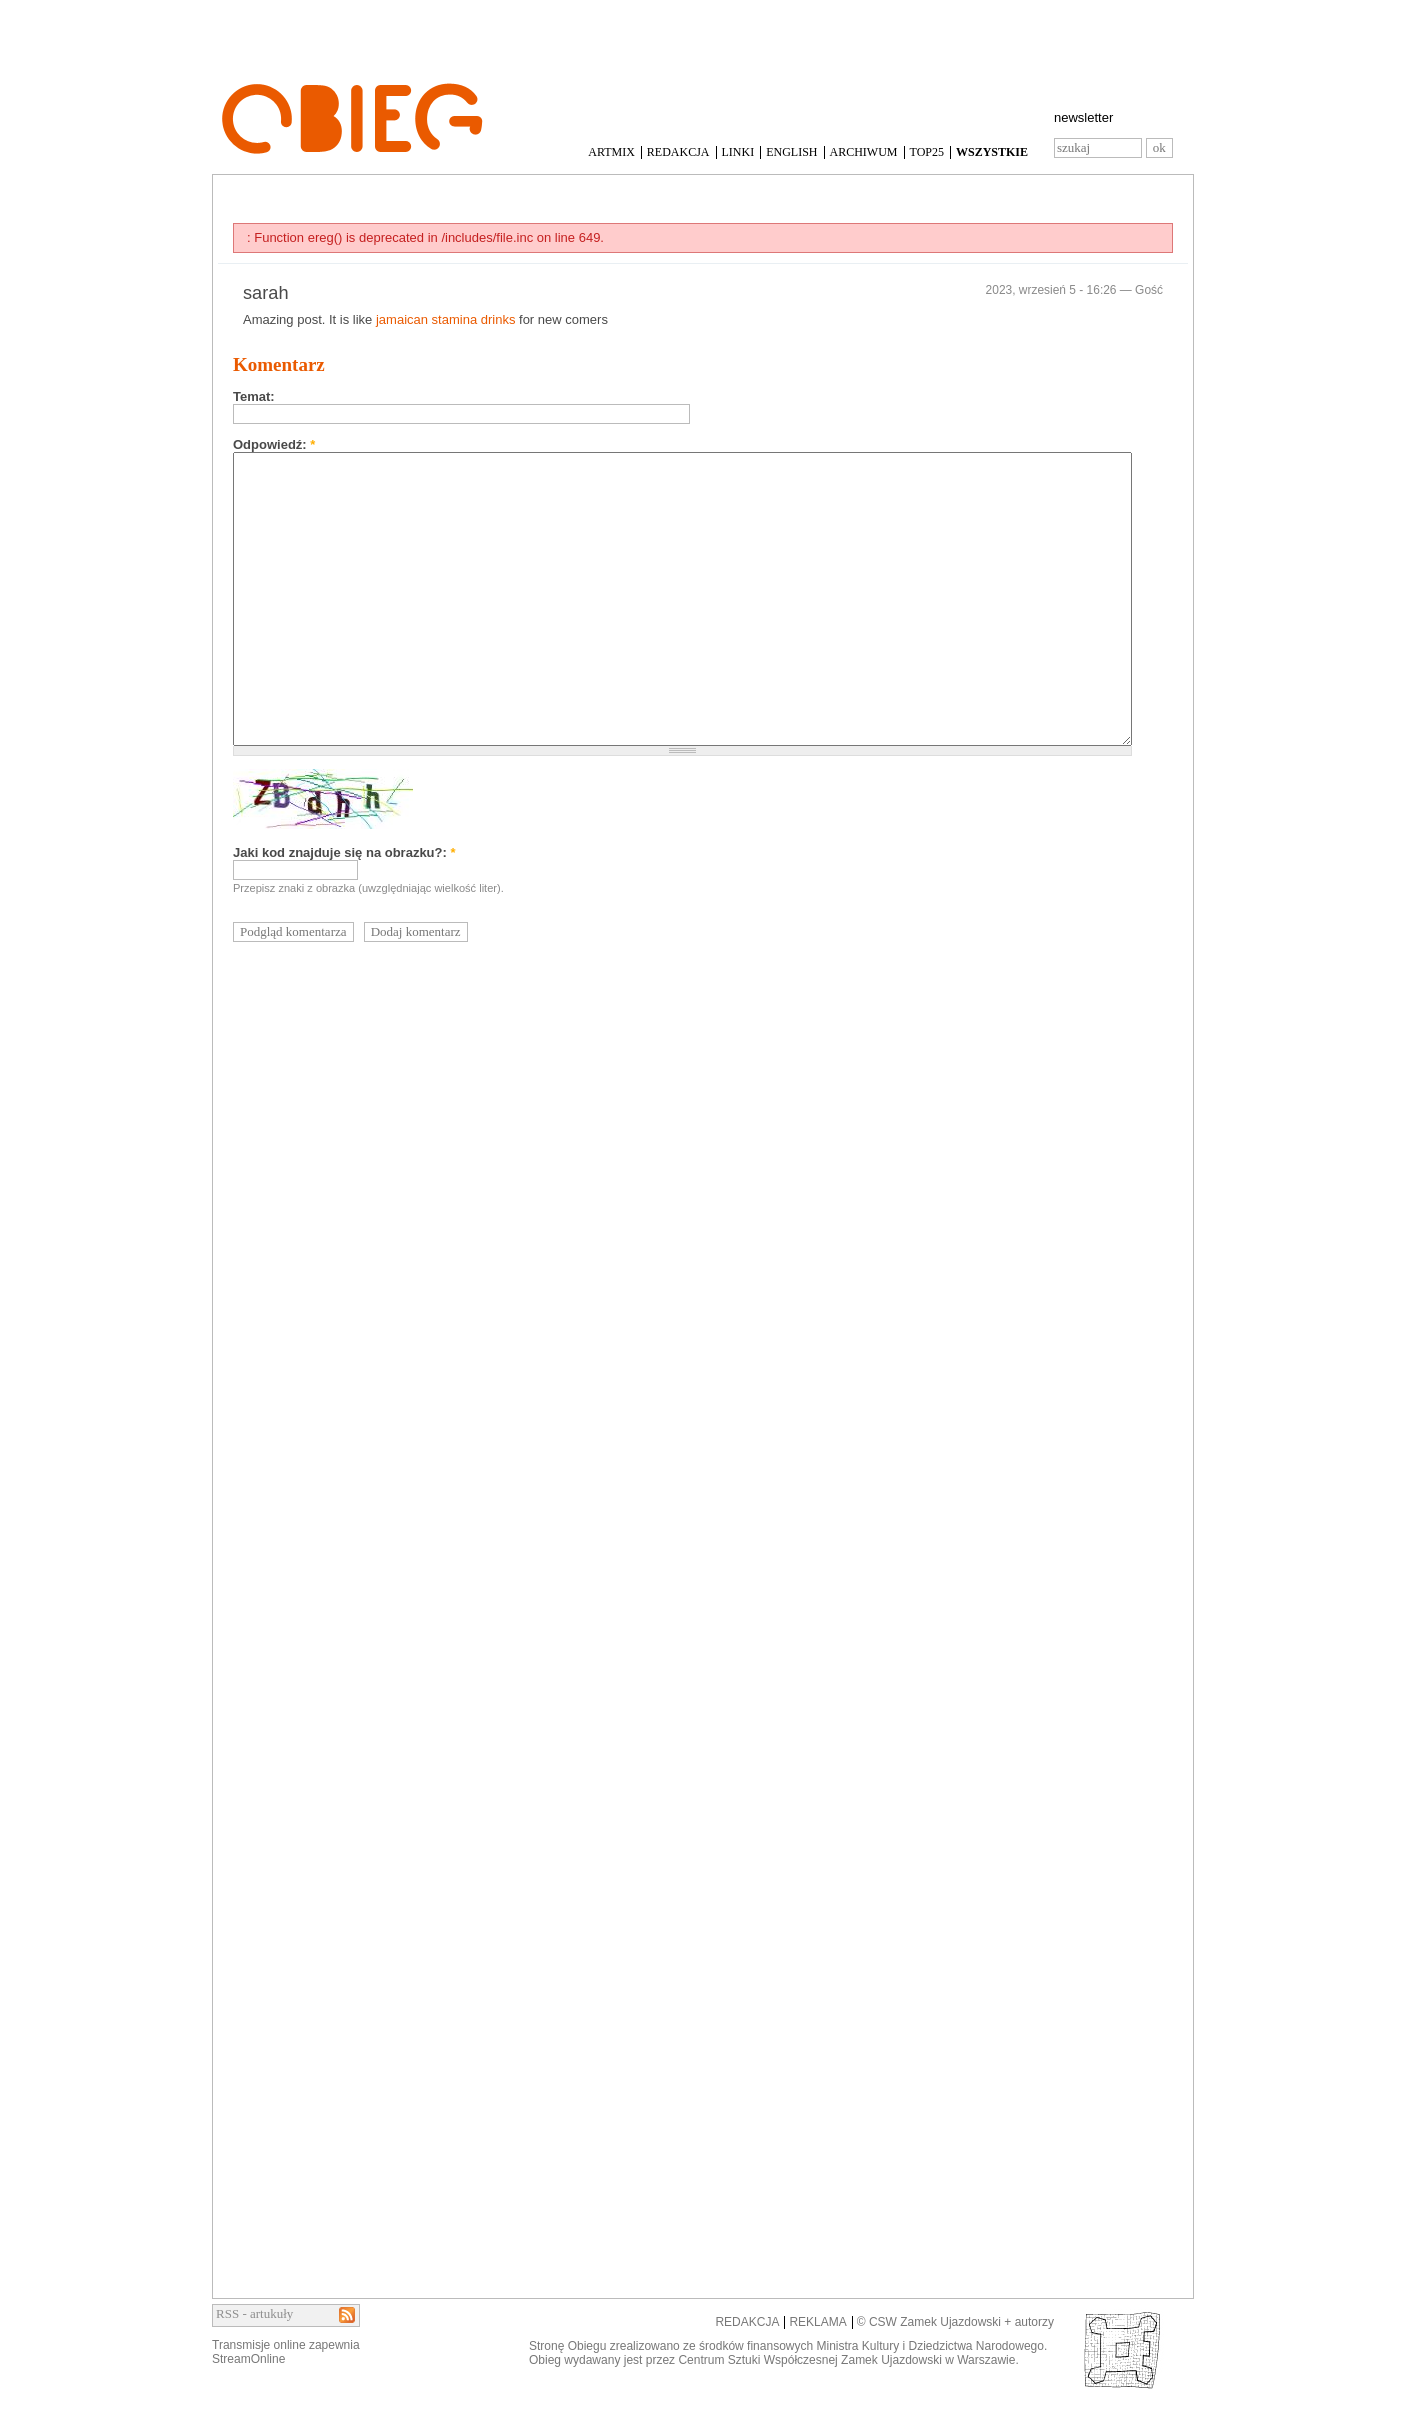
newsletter (1083, 117)
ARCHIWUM (864, 152)
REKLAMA (817, 2322)
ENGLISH (791, 152)
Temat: (254, 396)
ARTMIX (611, 152)
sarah (266, 293)
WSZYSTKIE (992, 152)
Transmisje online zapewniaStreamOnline (286, 2352)
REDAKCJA (678, 152)
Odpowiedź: (274, 444)
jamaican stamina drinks (445, 319)
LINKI (738, 152)
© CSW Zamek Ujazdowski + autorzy (955, 2322)
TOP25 (927, 152)
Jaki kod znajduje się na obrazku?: (344, 852)
